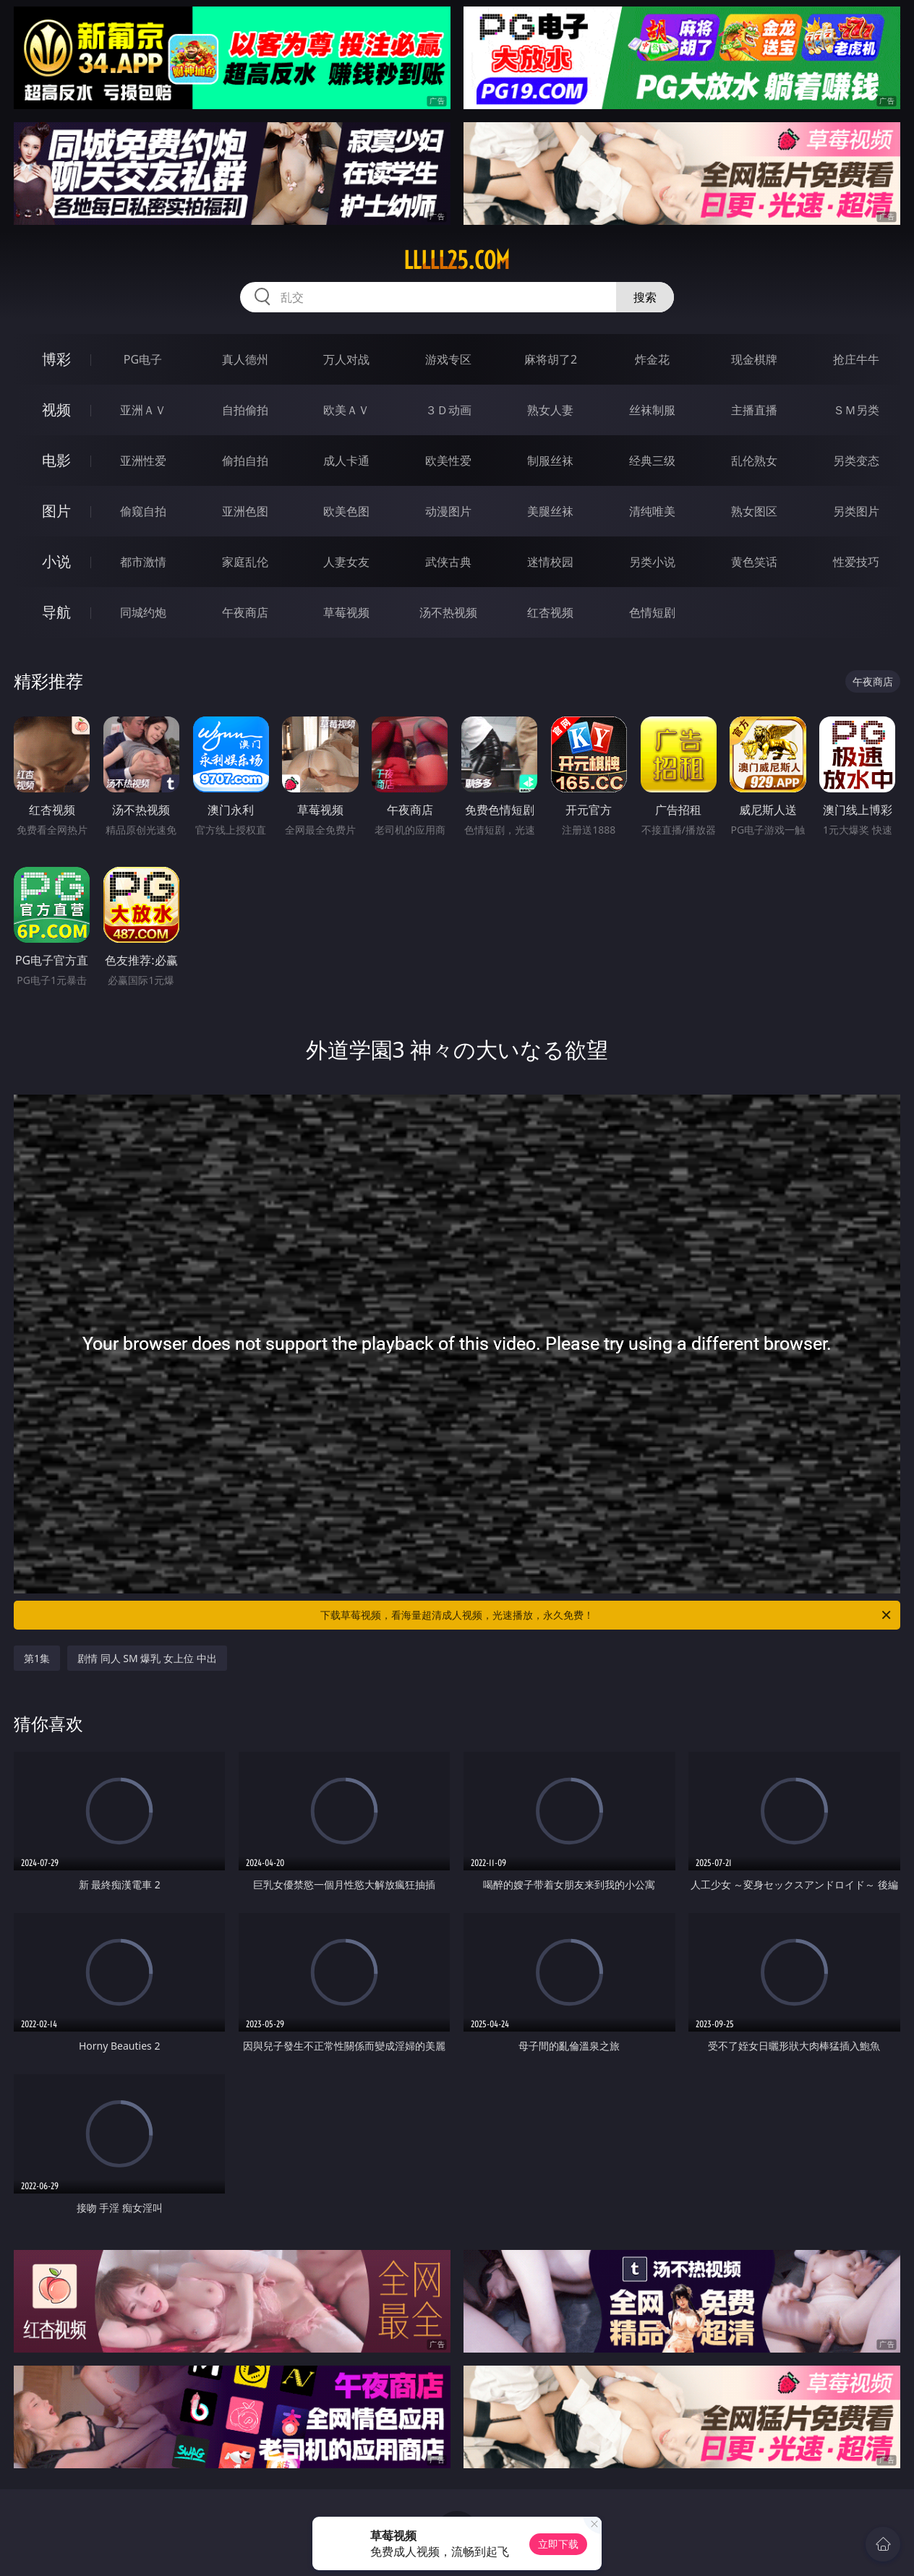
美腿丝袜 (550, 511)
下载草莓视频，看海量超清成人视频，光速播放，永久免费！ (606, 1615)
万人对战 (346, 359)
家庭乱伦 (245, 562)
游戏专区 (448, 359)
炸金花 (652, 359)
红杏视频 (550, 612)
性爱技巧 (856, 562)
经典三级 (652, 460)
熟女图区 (754, 511)
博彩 (56, 359)
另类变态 (856, 460)
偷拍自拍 (245, 460)
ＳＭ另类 (856, 410)
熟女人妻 (550, 410)
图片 (56, 511)
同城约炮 (143, 612)
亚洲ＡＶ (143, 410)
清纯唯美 (652, 511)
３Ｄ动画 (448, 410)
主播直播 (754, 410)
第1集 (37, 1658)
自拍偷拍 (245, 410)
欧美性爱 (448, 460)
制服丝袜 (550, 460)
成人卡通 (346, 460)
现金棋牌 (754, 359)
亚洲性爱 (143, 460)
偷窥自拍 (143, 511)
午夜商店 (245, 612)
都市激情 (143, 562)
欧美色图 (346, 511)
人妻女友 (346, 562)
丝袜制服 (652, 410)
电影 (56, 460)
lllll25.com (456, 260)
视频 (56, 409)
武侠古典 (448, 562)
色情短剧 (652, 612)
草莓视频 (346, 612)
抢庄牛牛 (856, 359)
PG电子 (143, 359)
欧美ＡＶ (346, 410)
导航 (56, 612)
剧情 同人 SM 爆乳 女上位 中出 (147, 1658)
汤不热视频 (448, 612)
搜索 (645, 297)
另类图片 (856, 511)
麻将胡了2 (550, 359)
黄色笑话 (754, 562)
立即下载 (558, 2544)
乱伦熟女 (754, 460)
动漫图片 (448, 511)
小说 (56, 561)
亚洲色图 (245, 511)
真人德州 (245, 359)
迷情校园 (550, 562)
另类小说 (652, 562)
